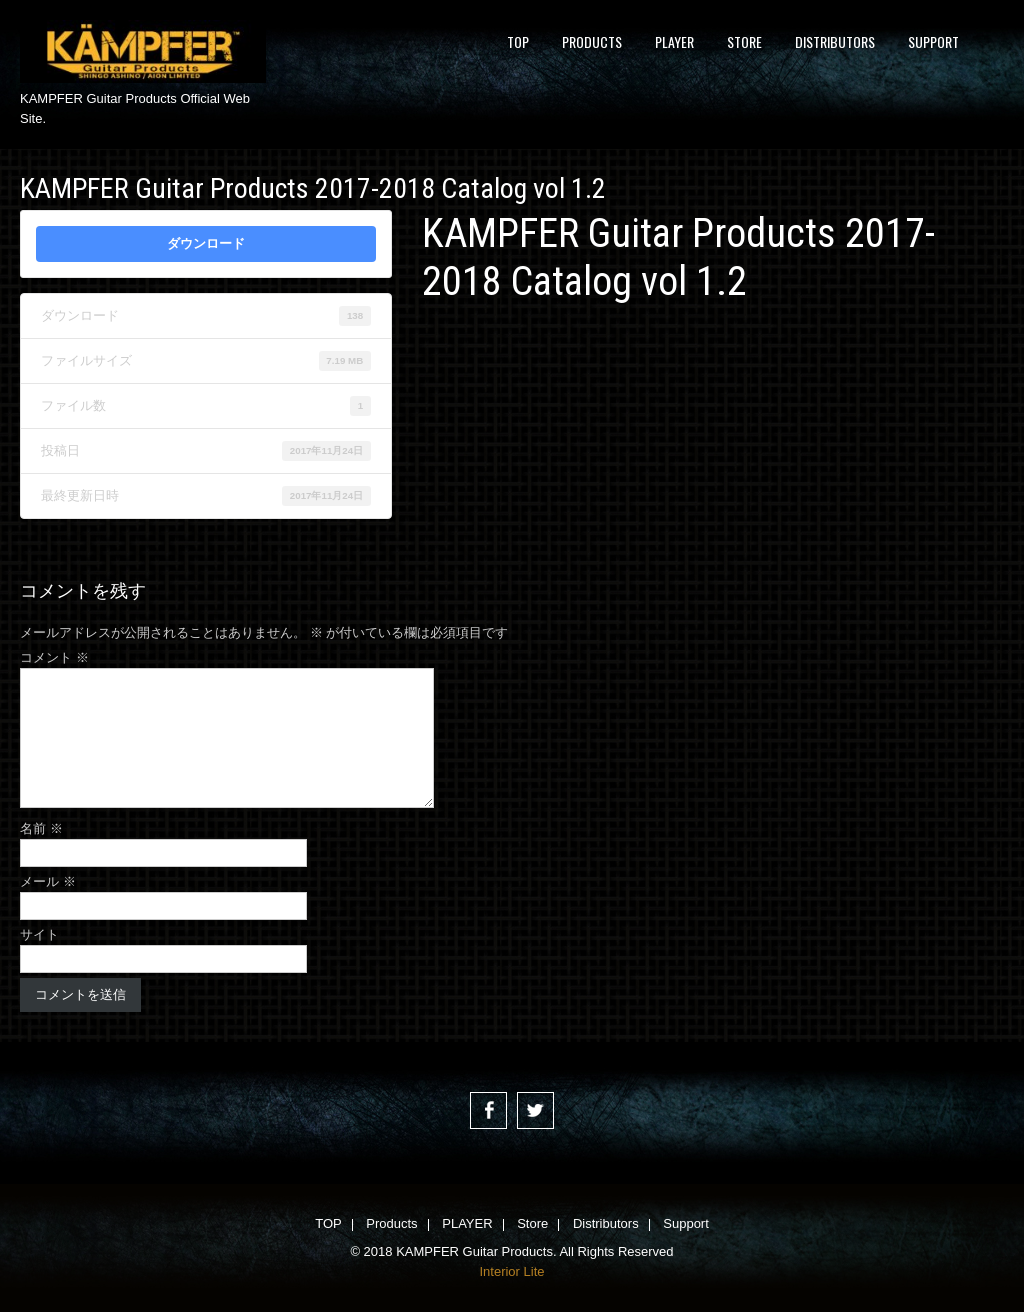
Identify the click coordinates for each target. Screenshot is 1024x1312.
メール (48, 881)
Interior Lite (511, 1271)
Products (592, 41)
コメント (54, 657)
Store (744, 41)
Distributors (835, 41)
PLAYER (674, 41)
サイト (39, 934)
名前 (41, 828)
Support (933, 41)
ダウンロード (206, 243)
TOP (518, 41)
